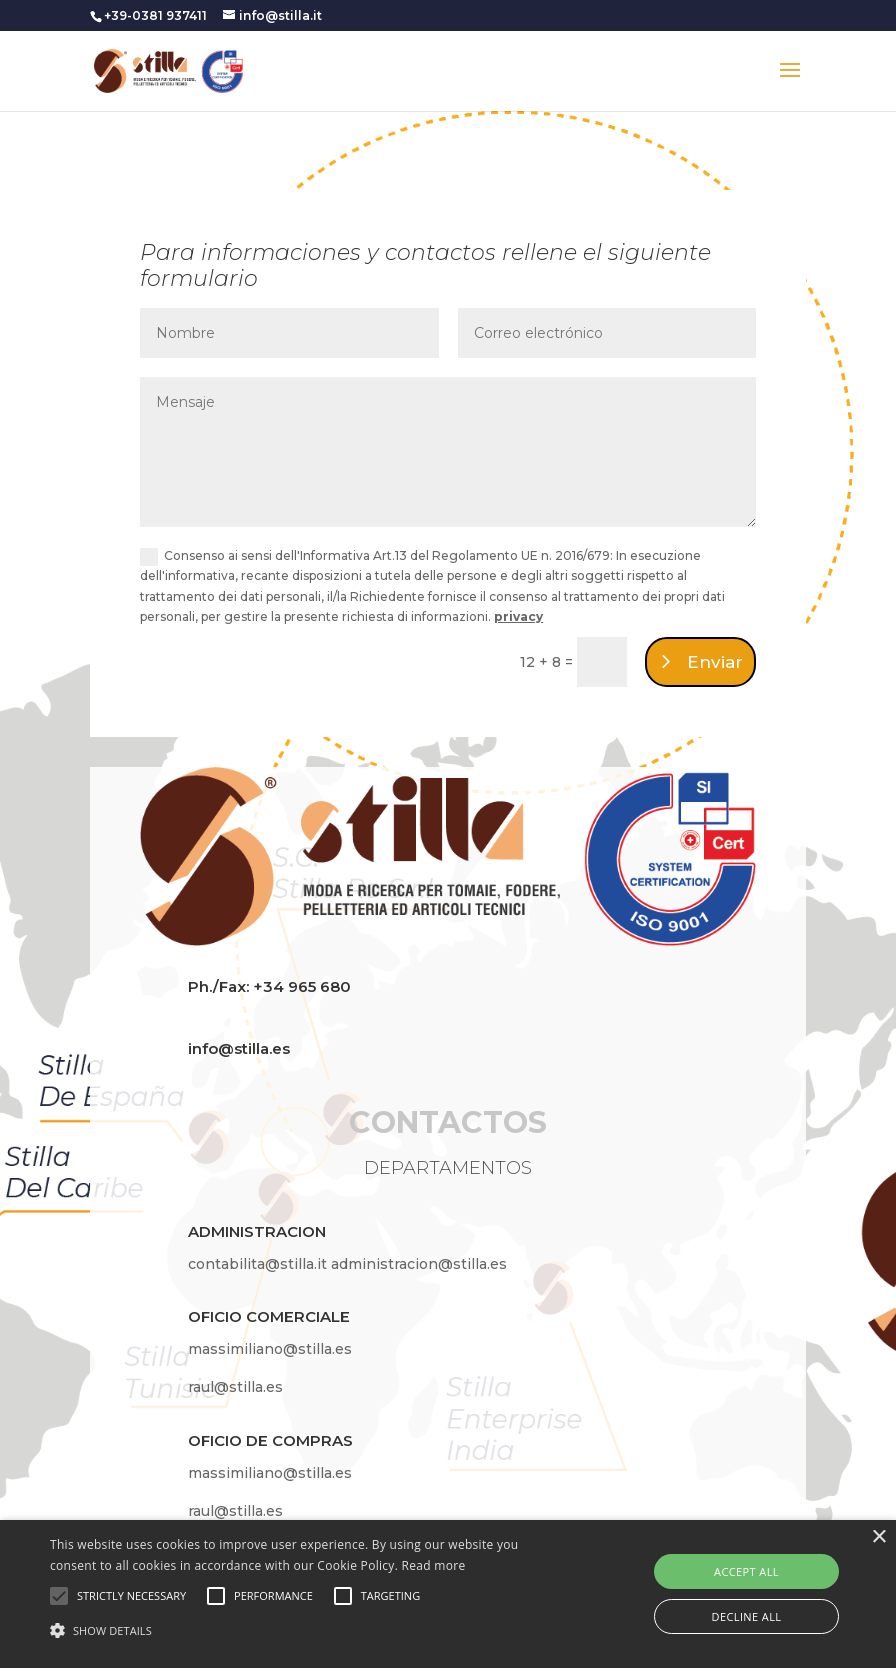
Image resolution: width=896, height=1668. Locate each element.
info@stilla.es (239, 1048)
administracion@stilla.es (419, 1264)
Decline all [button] (747, 1616)
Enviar (715, 662)
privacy (518, 616)
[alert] (448, 1594)
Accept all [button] (746, 1571)
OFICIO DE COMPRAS (270, 1440)
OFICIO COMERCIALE (269, 1316)
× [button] (878, 1537)
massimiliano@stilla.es (270, 1349)
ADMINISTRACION (257, 1231)
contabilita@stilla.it (259, 1264)
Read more (434, 1565)
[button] (308, 1631)
